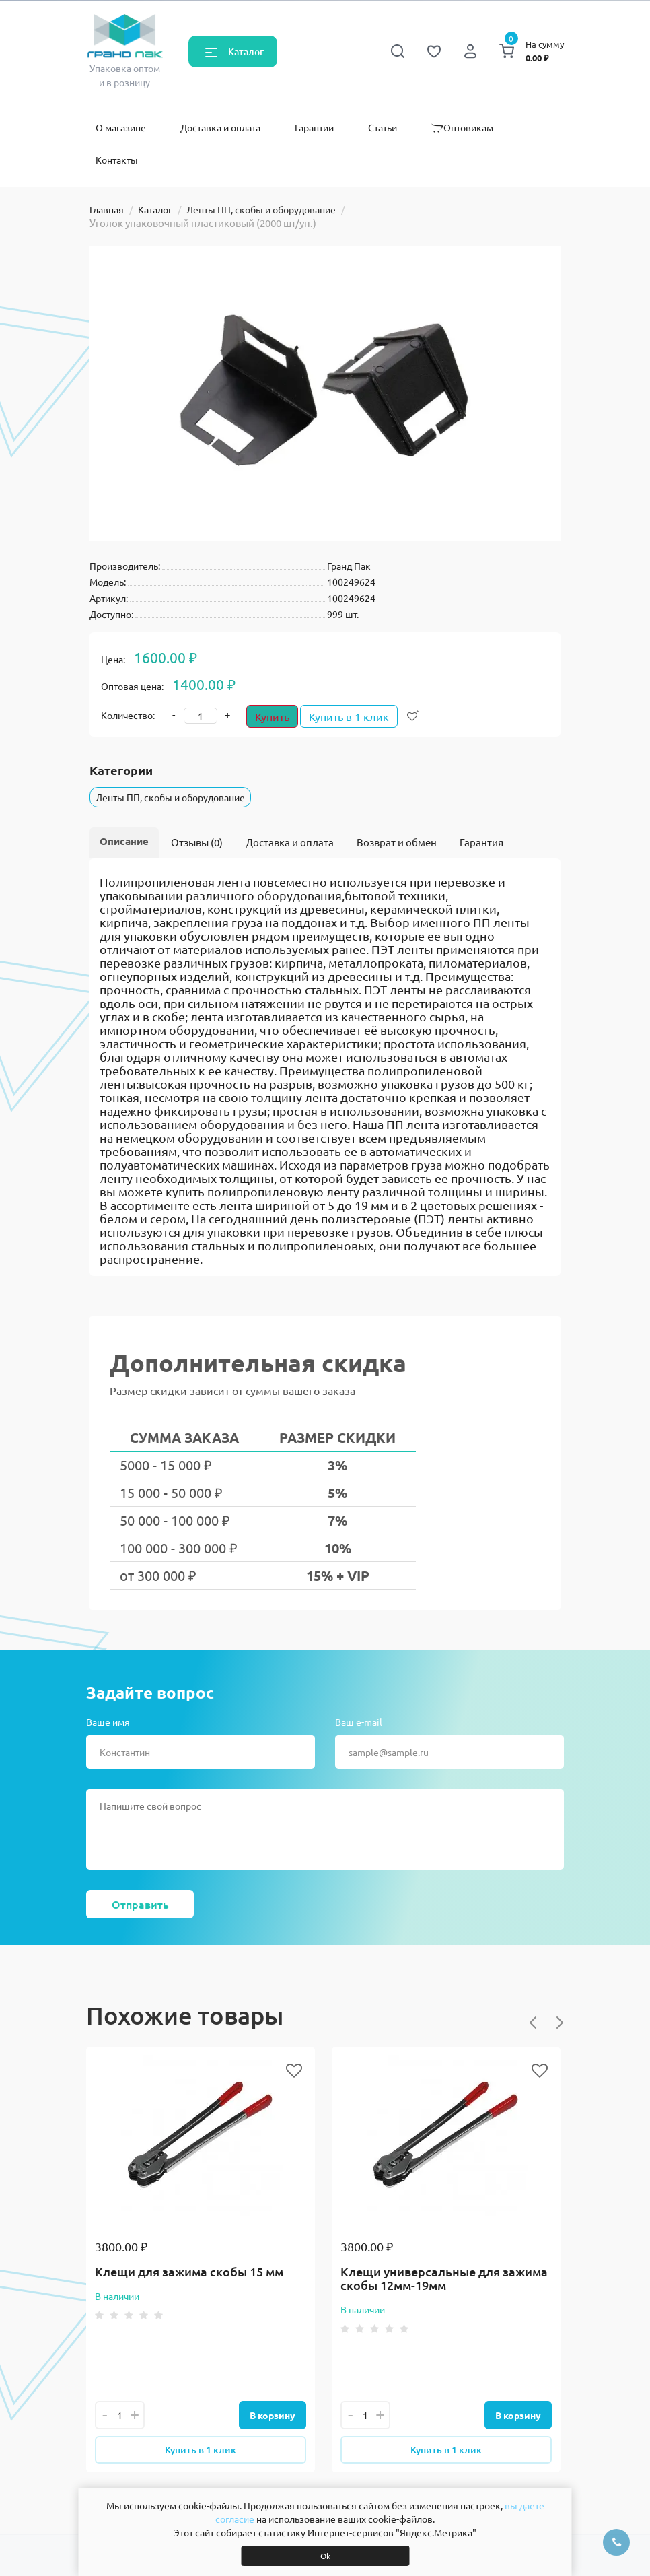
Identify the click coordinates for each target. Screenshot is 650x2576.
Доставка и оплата (220, 127)
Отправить (140, 1904)
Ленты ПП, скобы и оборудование (261, 209)
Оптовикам (462, 127)
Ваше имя (108, 1722)
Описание (124, 841)
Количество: (128, 715)
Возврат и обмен (397, 842)
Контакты (117, 160)
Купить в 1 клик (356, 716)
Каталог (246, 51)
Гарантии (314, 127)
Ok (325, 2555)
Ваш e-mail (358, 1722)
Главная (106, 209)
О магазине (121, 127)
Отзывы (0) (197, 842)
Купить (272, 716)
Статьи (382, 127)
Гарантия (481, 842)
